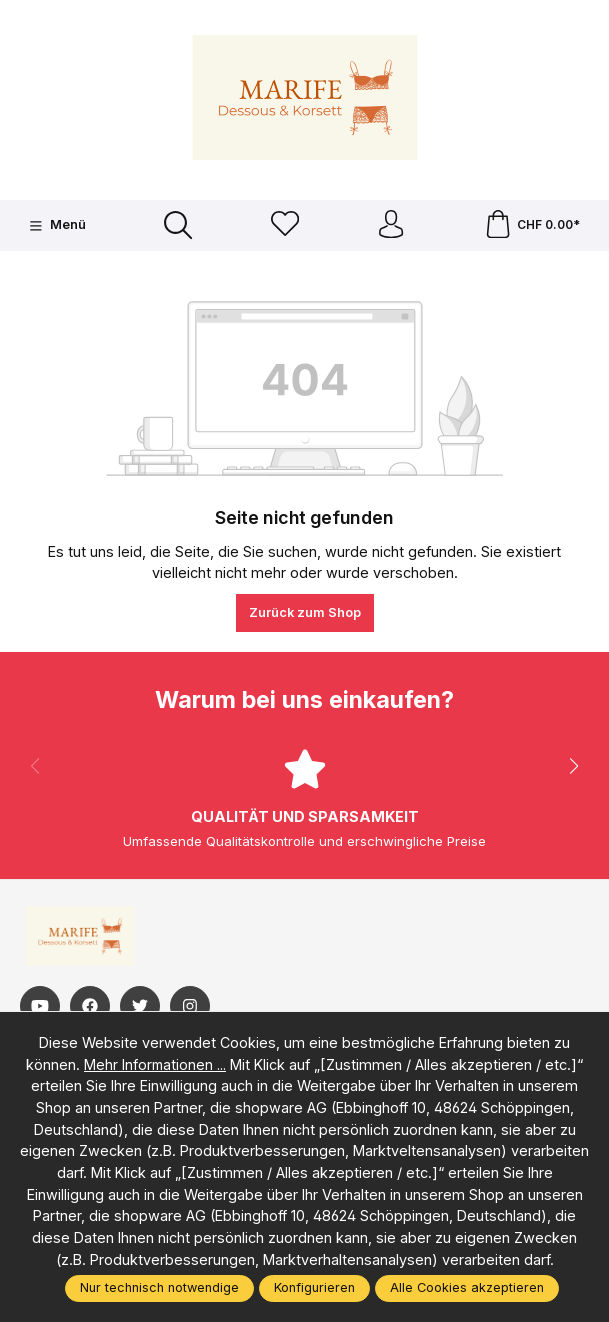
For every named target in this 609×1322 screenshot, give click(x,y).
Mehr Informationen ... (155, 1064)
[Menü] (56, 226)
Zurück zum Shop (305, 614)
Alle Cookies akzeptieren (467, 1287)
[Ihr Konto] (391, 226)
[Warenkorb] (532, 226)
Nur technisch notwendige (159, 1287)
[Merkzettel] (284, 226)
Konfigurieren (314, 1287)
